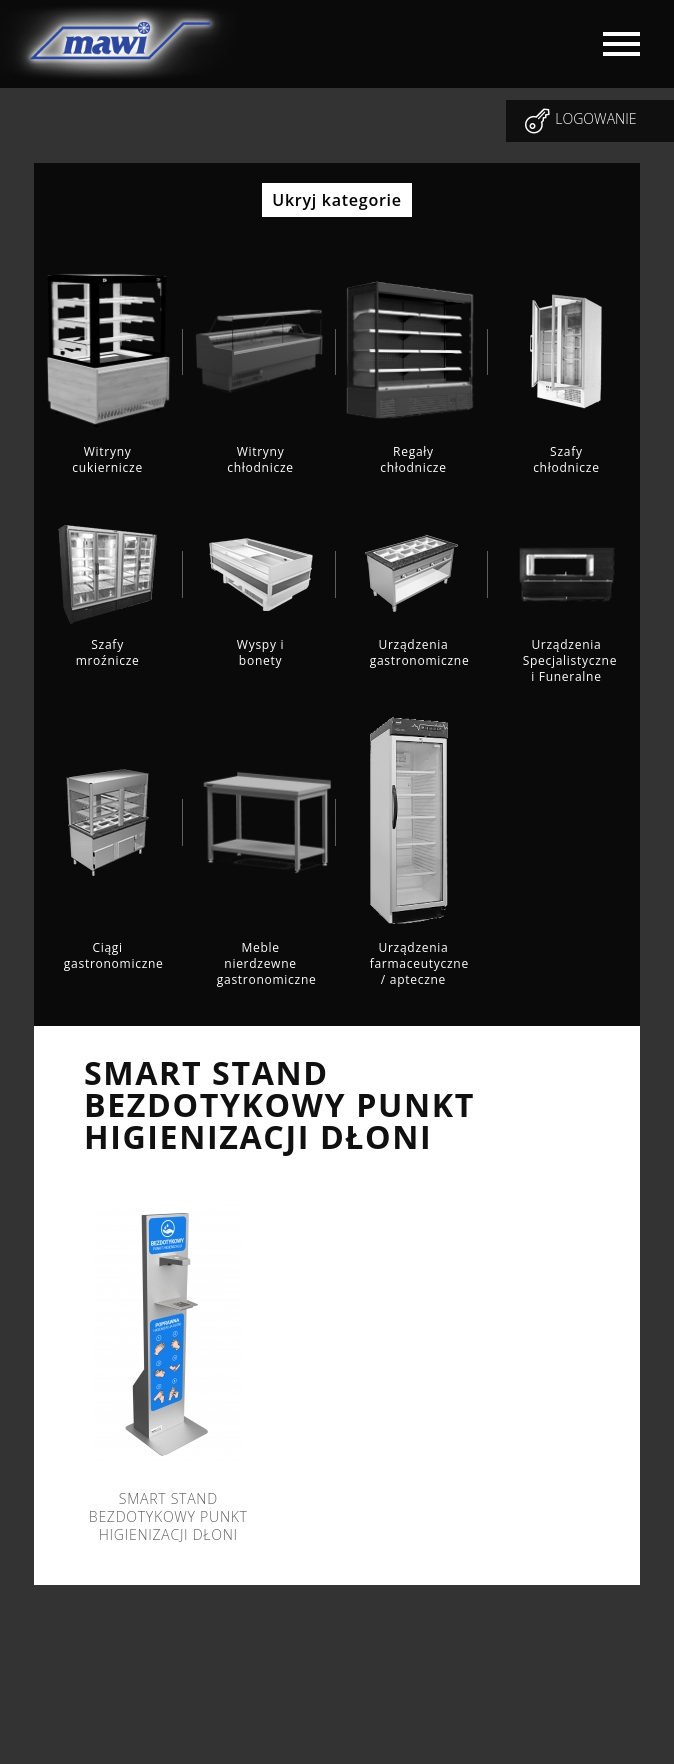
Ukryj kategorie (336, 200)
